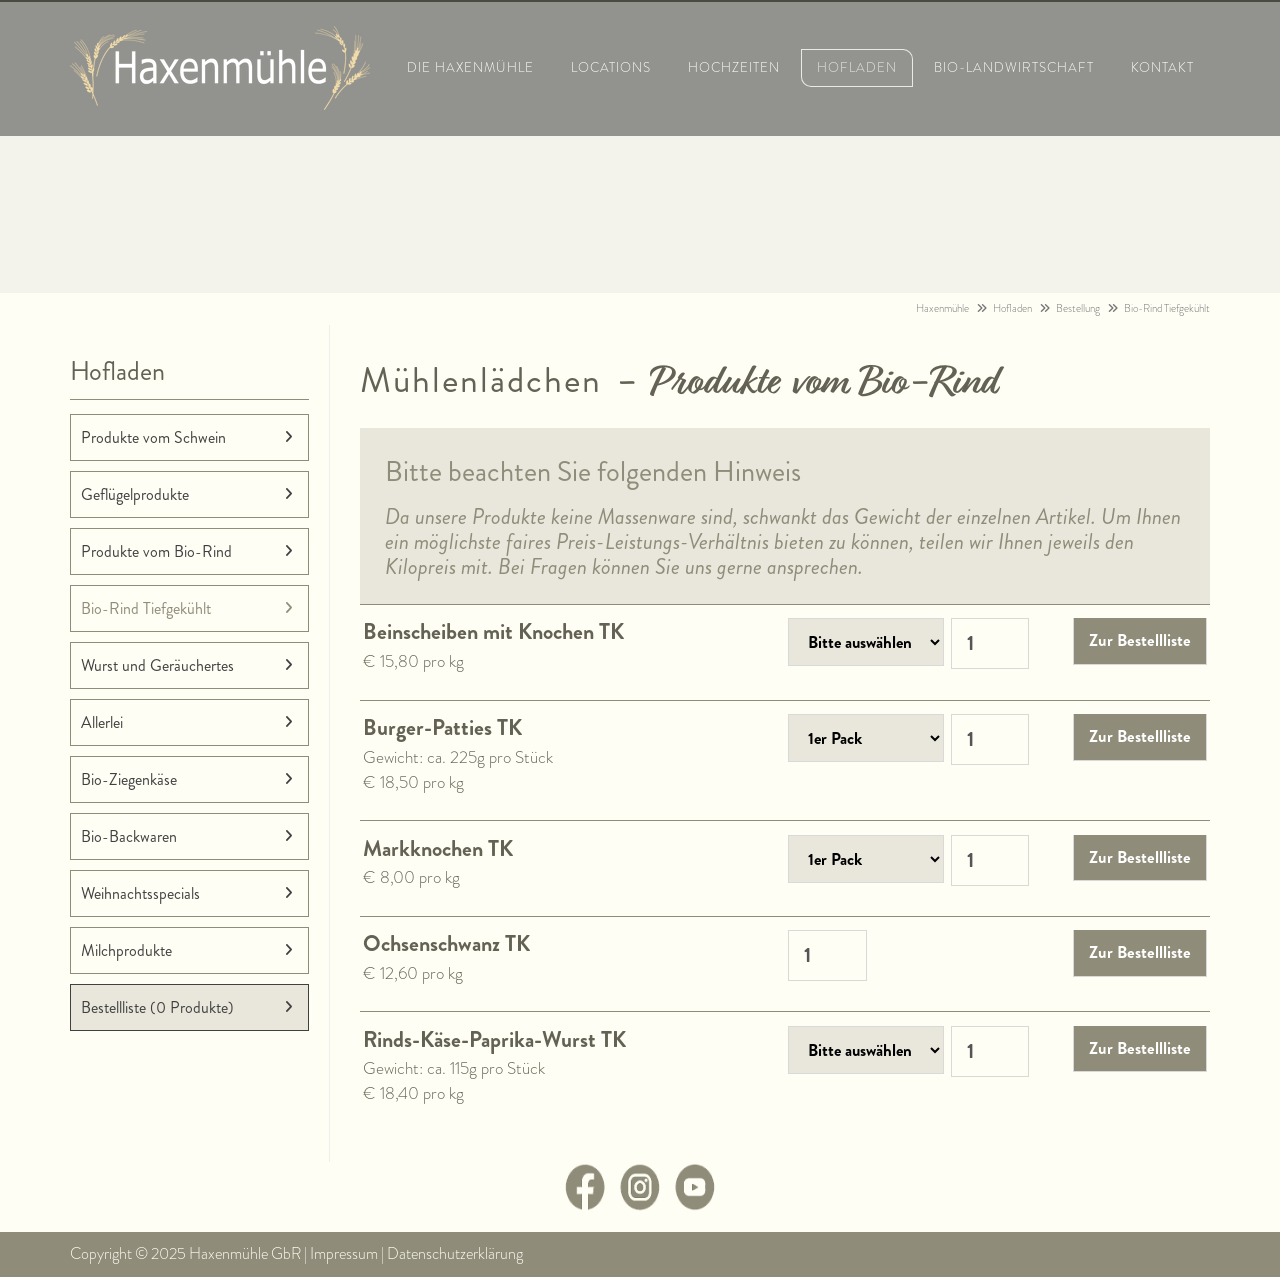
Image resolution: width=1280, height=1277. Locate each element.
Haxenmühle (942, 308)
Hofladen (1012, 308)
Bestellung (1078, 308)
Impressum (344, 1254)
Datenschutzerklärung (455, 1254)
